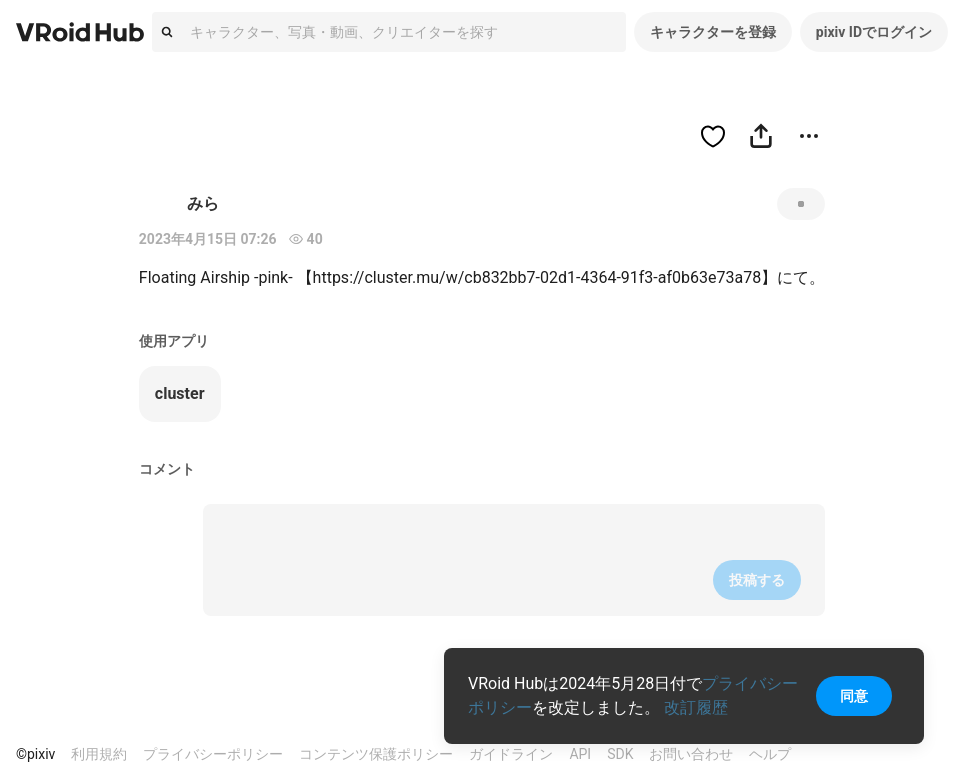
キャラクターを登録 (713, 32)
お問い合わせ (691, 754)
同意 (854, 696)
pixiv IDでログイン (874, 32)
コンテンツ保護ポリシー (376, 754)
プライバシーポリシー (213, 754)
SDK (620, 754)
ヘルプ (770, 754)
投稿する (757, 580)
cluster (180, 393)
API (580, 754)
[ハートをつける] (713, 136)
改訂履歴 (696, 707)
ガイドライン (511, 754)
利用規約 (99, 754)
